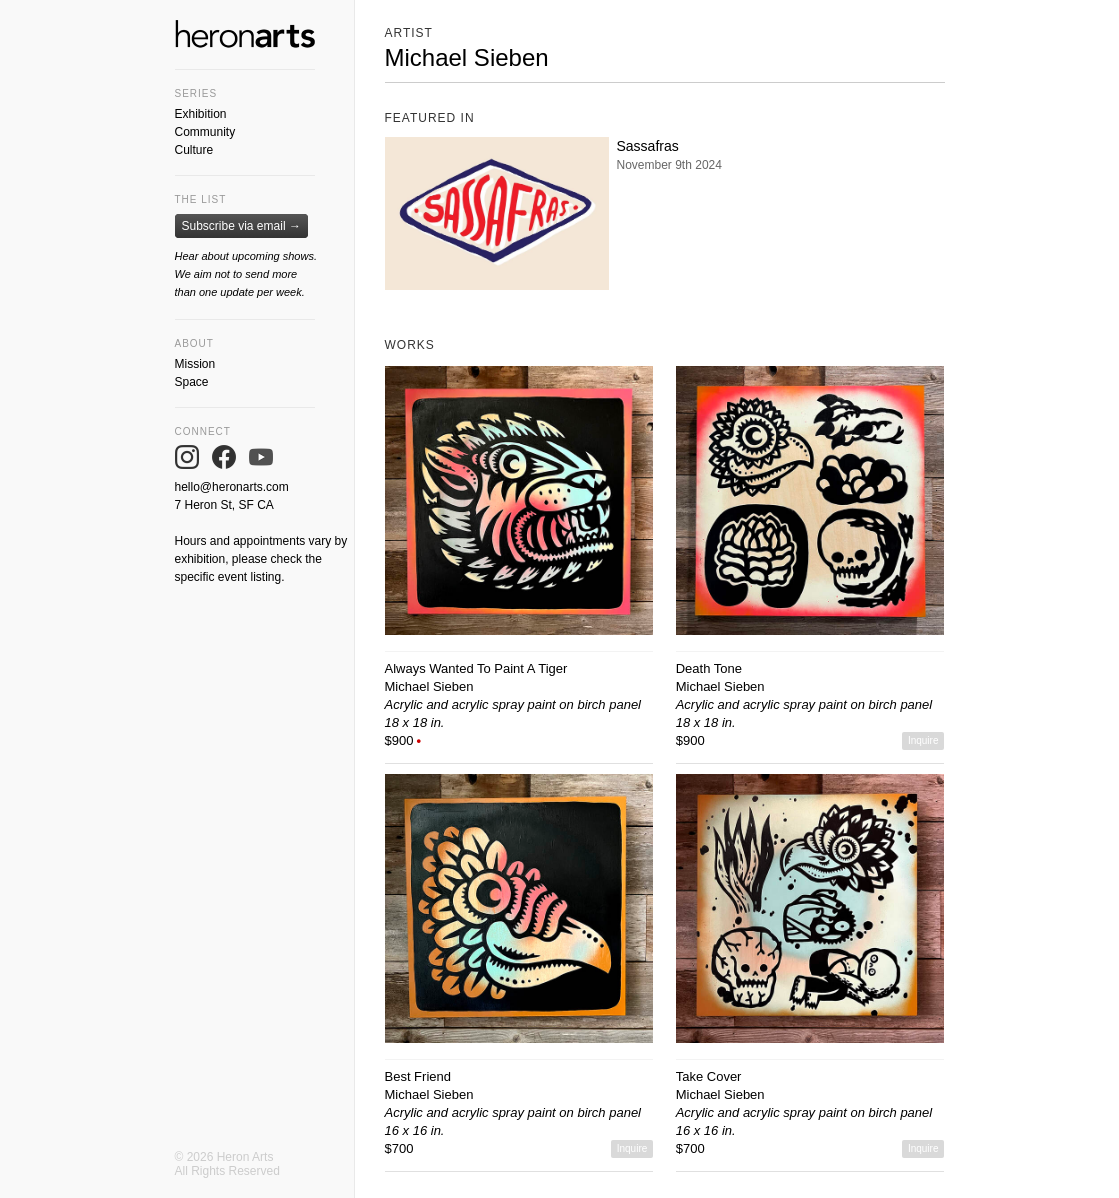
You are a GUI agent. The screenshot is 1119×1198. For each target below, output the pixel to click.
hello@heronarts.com (232, 487)
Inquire (923, 740)
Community (205, 132)
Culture (194, 150)
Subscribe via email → (241, 226)
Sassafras (648, 146)
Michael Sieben (429, 686)
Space (192, 382)
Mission (195, 364)
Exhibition (201, 114)
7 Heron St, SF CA (224, 505)
